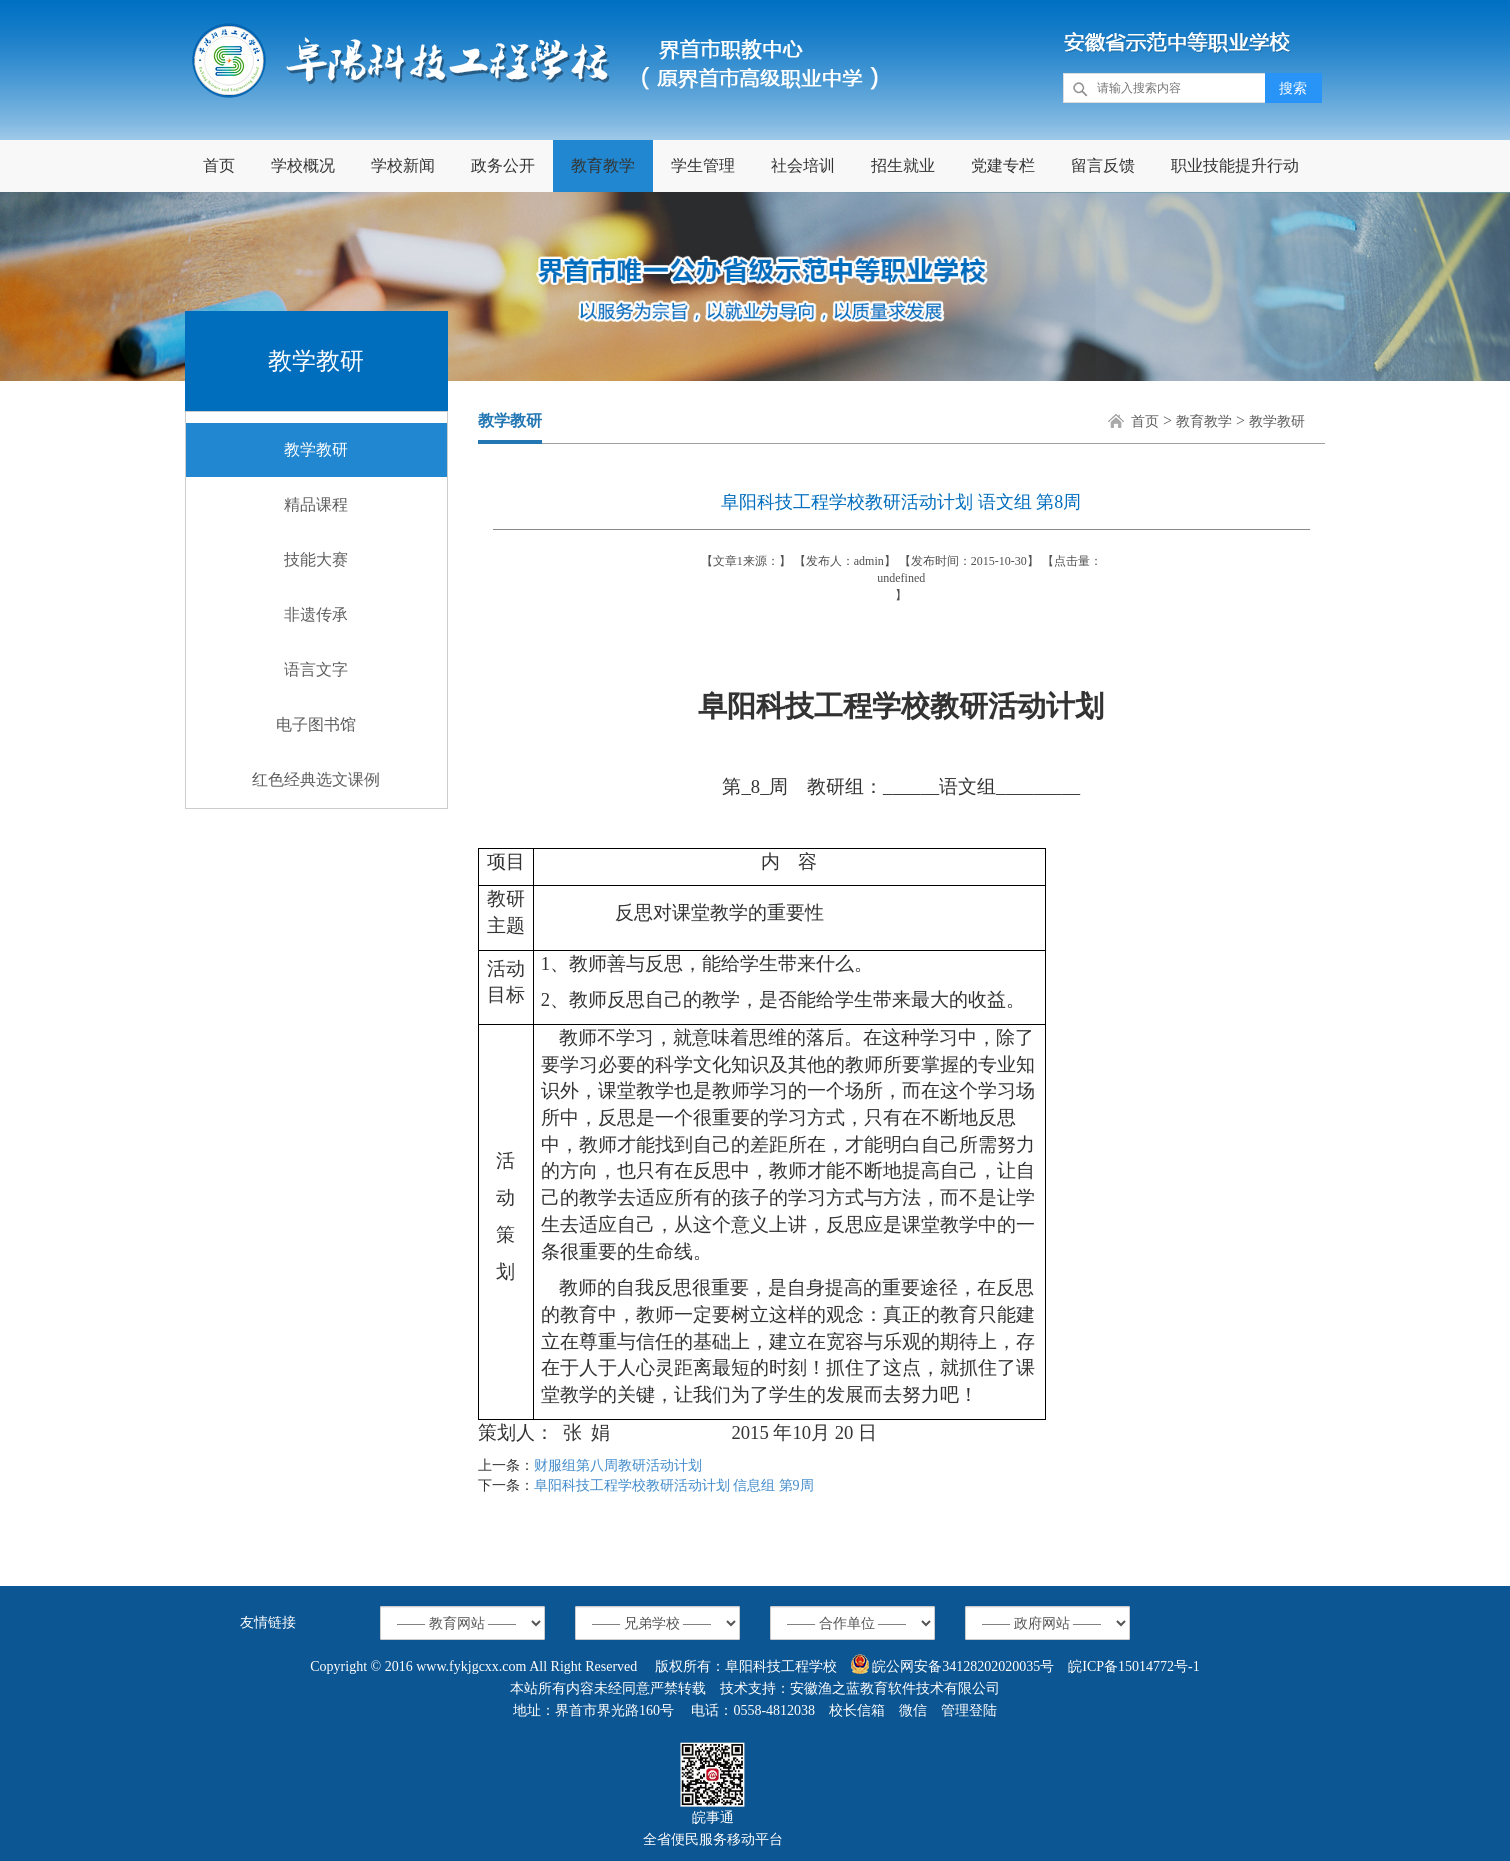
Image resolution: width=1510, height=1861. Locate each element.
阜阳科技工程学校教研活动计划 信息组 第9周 (674, 1485)
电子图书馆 (316, 724)
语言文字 (316, 669)
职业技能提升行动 (1235, 165)
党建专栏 (1003, 165)
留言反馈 (1103, 165)
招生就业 (903, 165)
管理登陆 (969, 1710)
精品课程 (316, 504)
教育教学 (603, 165)
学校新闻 (403, 165)
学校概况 (303, 165)
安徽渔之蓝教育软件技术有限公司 (895, 1688)
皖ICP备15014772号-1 (1133, 1666)
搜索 (1293, 88)
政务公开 (503, 165)
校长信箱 (857, 1710)
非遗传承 (316, 614)
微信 (913, 1710)
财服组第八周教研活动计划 (618, 1465)
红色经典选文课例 (316, 779)
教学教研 (316, 449)
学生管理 (703, 165)
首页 (219, 165)
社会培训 (803, 165)
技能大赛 (316, 559)
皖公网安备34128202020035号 (953, 1664)
